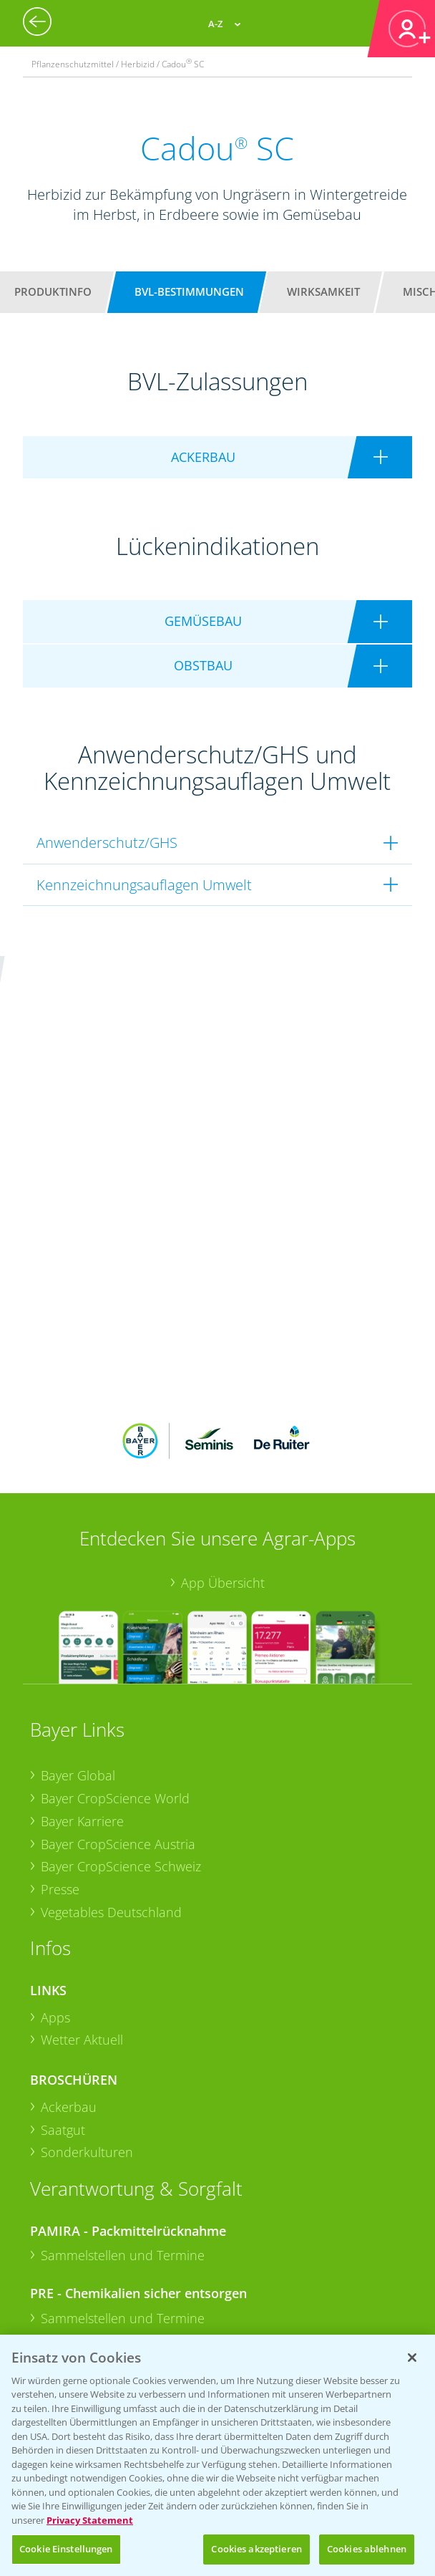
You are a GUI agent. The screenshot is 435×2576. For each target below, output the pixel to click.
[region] (217, 2455)
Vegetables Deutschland (111, 1710)
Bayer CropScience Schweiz (121, 1665)
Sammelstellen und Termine (123, 2054)
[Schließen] (412, 2357)
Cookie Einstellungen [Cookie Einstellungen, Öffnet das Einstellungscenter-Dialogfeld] (66, 2548)
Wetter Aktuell (82, 1838)
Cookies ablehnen (366, 2548)
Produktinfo (53, 291)
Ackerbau (69, 1905)
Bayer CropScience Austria (118, 1642)
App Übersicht (223, 1380)
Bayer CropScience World (115, 1597)
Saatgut (63, 1927)
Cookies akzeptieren (256, 2548)
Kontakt (72, 2273)
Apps (55, 1815)
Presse (60, 1688)
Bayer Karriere (82, 1619)
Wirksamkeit (323, 291)
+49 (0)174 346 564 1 (139, 2235)
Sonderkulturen (87, 1950)
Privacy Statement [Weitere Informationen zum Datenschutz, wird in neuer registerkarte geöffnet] (90, 2520)
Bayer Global (78, 1574)
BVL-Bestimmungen (189, 291)
